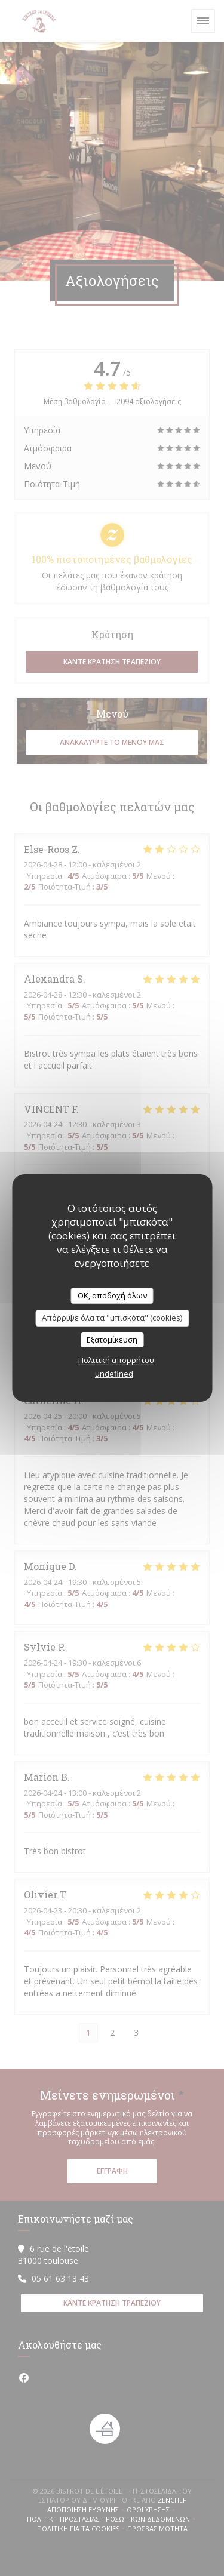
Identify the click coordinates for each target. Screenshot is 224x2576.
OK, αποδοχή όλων (112, 1295)
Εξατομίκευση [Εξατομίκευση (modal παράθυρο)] (112, 1339)
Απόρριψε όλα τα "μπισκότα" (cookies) (112, 1317)
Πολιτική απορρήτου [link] (116, 1360)
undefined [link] (114, 1373)
